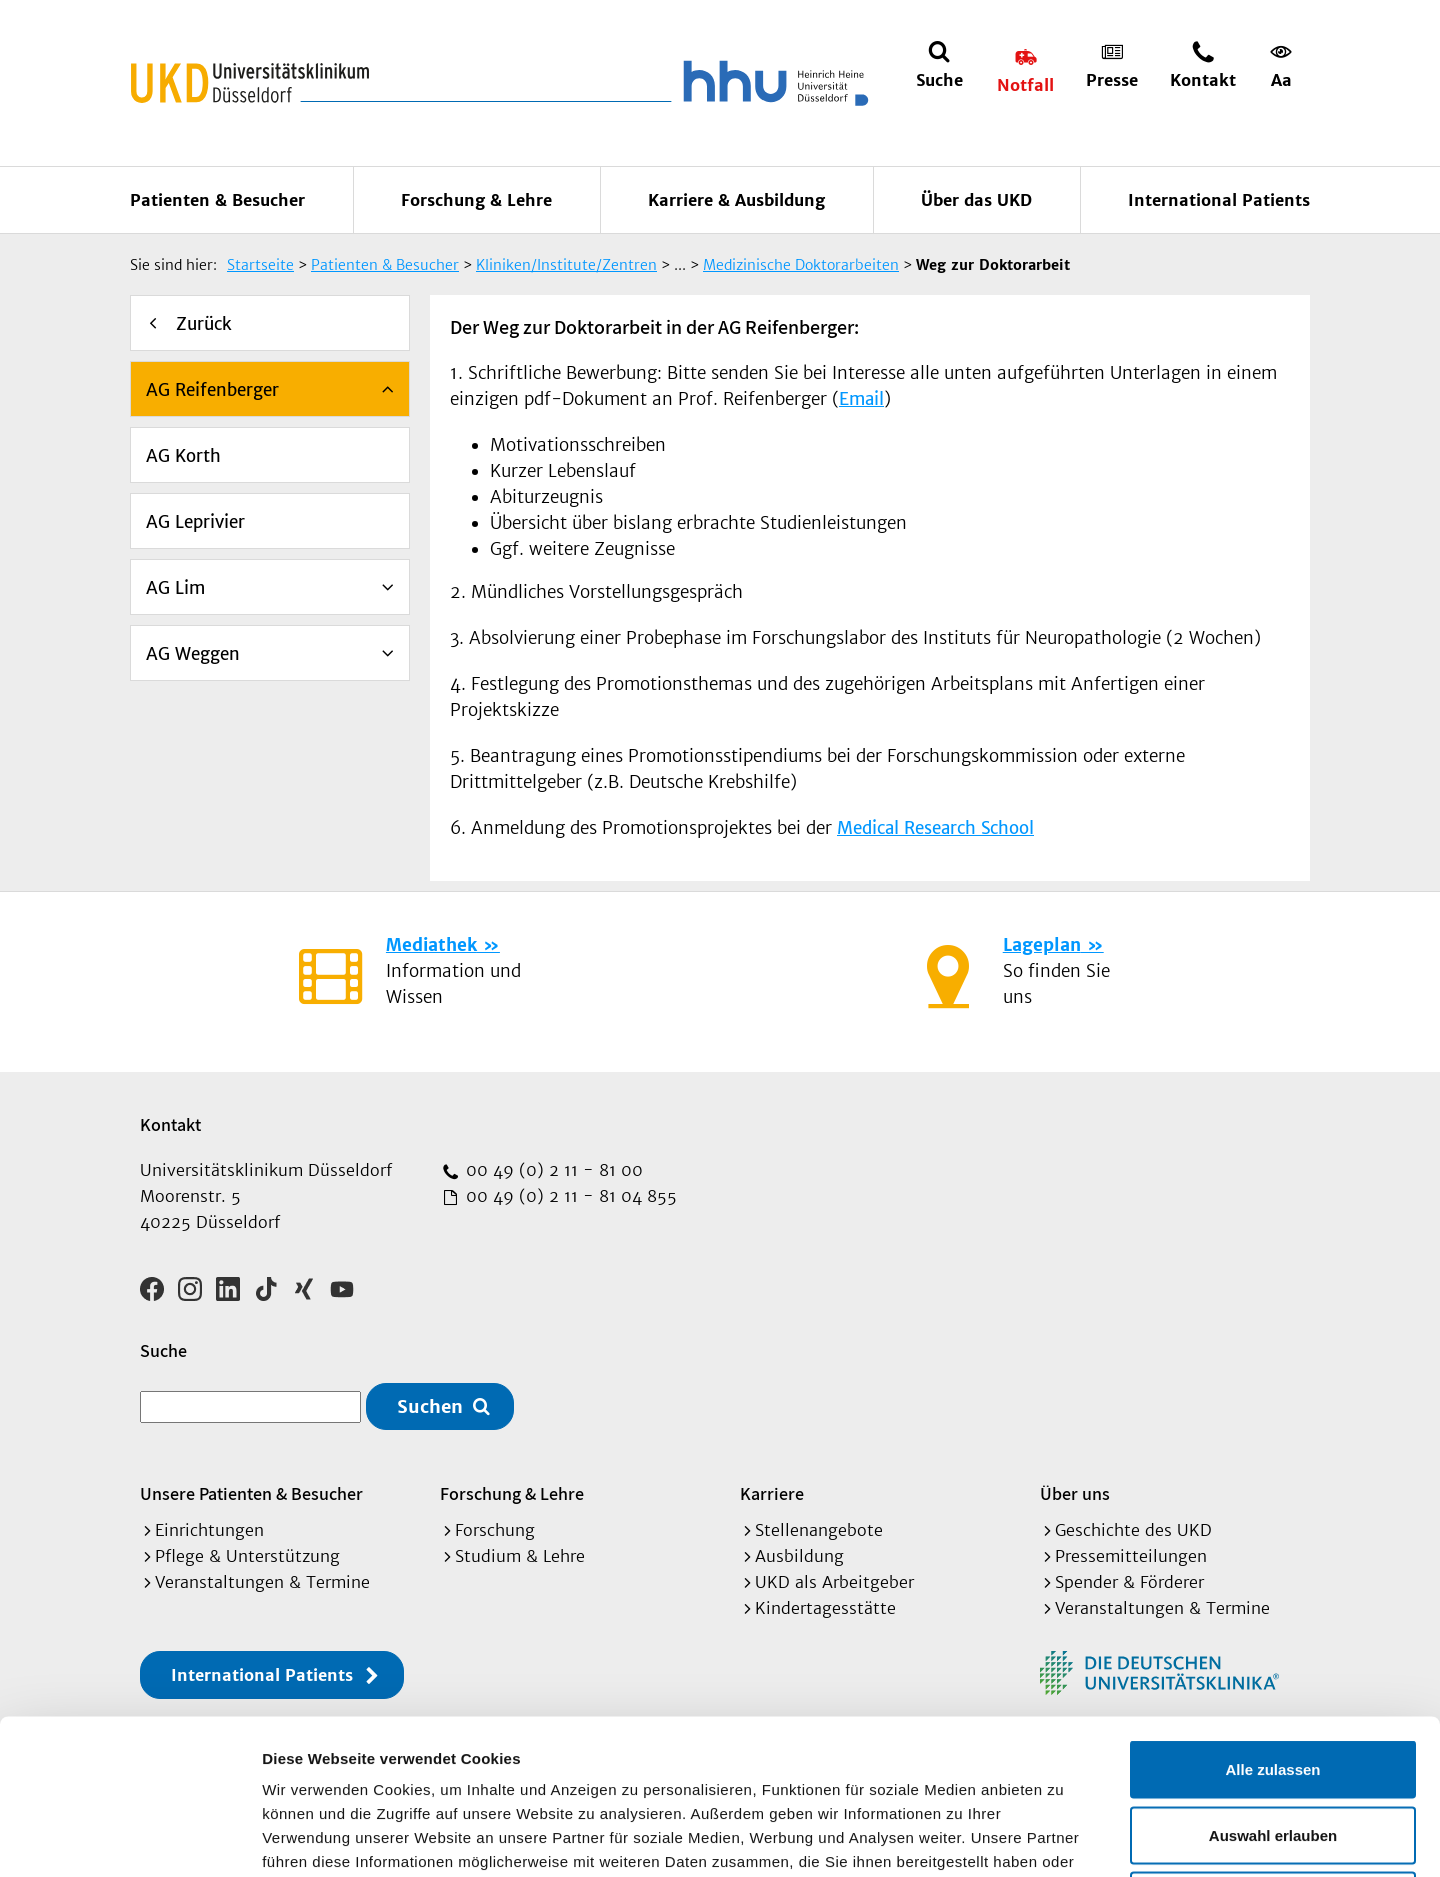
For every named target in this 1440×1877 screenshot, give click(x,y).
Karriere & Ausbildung (736, 200)
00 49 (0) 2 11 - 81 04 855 (569, 1196)
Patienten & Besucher (217, 200)
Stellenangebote (819, 1530)
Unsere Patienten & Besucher (251, 1493)
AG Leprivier (195, 522)
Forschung (495, 1530)
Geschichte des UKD (1133, 1530)
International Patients (1219, 200)
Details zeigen (1063, 1837)
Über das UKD (976, 200)
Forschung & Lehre (476, 200)
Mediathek (431, 945)
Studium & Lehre (520, 1556)
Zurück (204, 324)
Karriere (772, 1493)
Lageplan (1042, 945)
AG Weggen (193, 654)
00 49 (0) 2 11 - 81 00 (552, 1170)
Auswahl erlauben (1273, 1680)
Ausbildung (799, 1556)
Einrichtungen (209, 1530)
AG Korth (183, 456)
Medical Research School (935, 828)
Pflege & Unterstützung (247, 1556)
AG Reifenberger (212, 390)
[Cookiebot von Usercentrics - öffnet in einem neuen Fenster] (129, 1838)
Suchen (430, 1406)
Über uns (1075, 1493)
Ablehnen (1273, 1745)
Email (861, 399)
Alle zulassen (1272, 1614)
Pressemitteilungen (1131, 1556)
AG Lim (175, 588)
